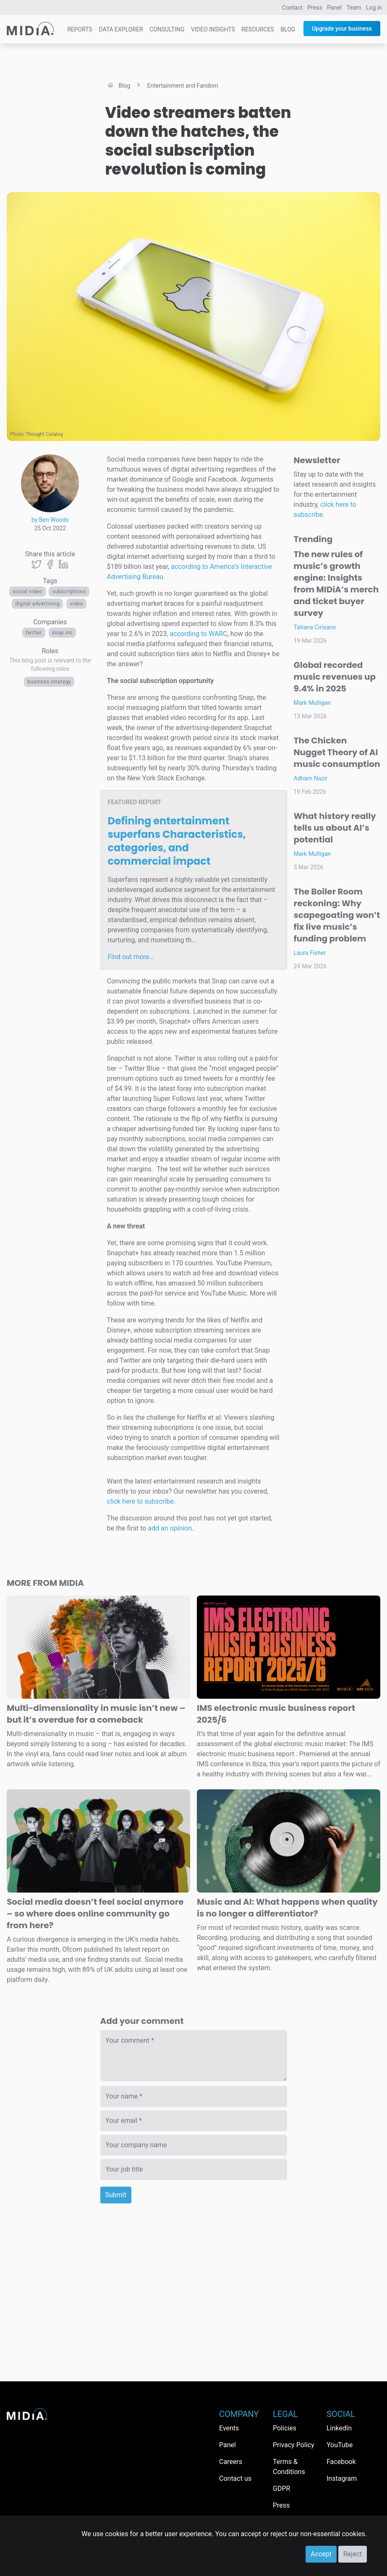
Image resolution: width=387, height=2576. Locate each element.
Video (76, 604)
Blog (287, 29)
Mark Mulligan (312, 702)
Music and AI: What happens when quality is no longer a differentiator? (287, 1907)
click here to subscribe (140, 1501)
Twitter (34, 633)
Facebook (341, 2462)
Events (229, 2428)
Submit (115, 2195)
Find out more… (131, 957)
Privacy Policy (293, 2445)
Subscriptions (69, 591)
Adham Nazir (311, 778)
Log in (374, 7)
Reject (352, 2554)
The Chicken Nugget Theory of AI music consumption (337, 752)
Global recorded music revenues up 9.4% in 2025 (335, 676)
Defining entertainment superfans (177, 841)
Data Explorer (121, 29)
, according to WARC (197, 634)
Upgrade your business (342, 28)
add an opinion (170, 1528)
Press (314, 7)
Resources (257, 29)
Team (354, 7)
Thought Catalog (44, 434)
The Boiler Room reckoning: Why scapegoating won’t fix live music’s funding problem (337, 915)
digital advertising (37, 604)
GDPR (281, 2489)
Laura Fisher (310, 952)
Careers (230, 2462)
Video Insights (213, 29)
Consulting (166, 29)
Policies (284, 2428)
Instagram (342, 2478)
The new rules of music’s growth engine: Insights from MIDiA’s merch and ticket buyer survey (336, 583)
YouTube (340, 2445)
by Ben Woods (50, 519)
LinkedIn (339, 2428)
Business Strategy (49, 682)
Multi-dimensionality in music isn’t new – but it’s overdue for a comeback (96, 1714)
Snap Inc (62, 633)
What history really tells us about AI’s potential (335, 827)
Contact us (235, 2478)
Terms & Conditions (289, 2467)
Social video (27, 591)
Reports (79, 29)
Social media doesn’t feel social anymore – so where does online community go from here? (95, 1913)
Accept (321, 2554)
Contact (292, 7)
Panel (334, 7)
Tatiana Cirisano (315, 627)
